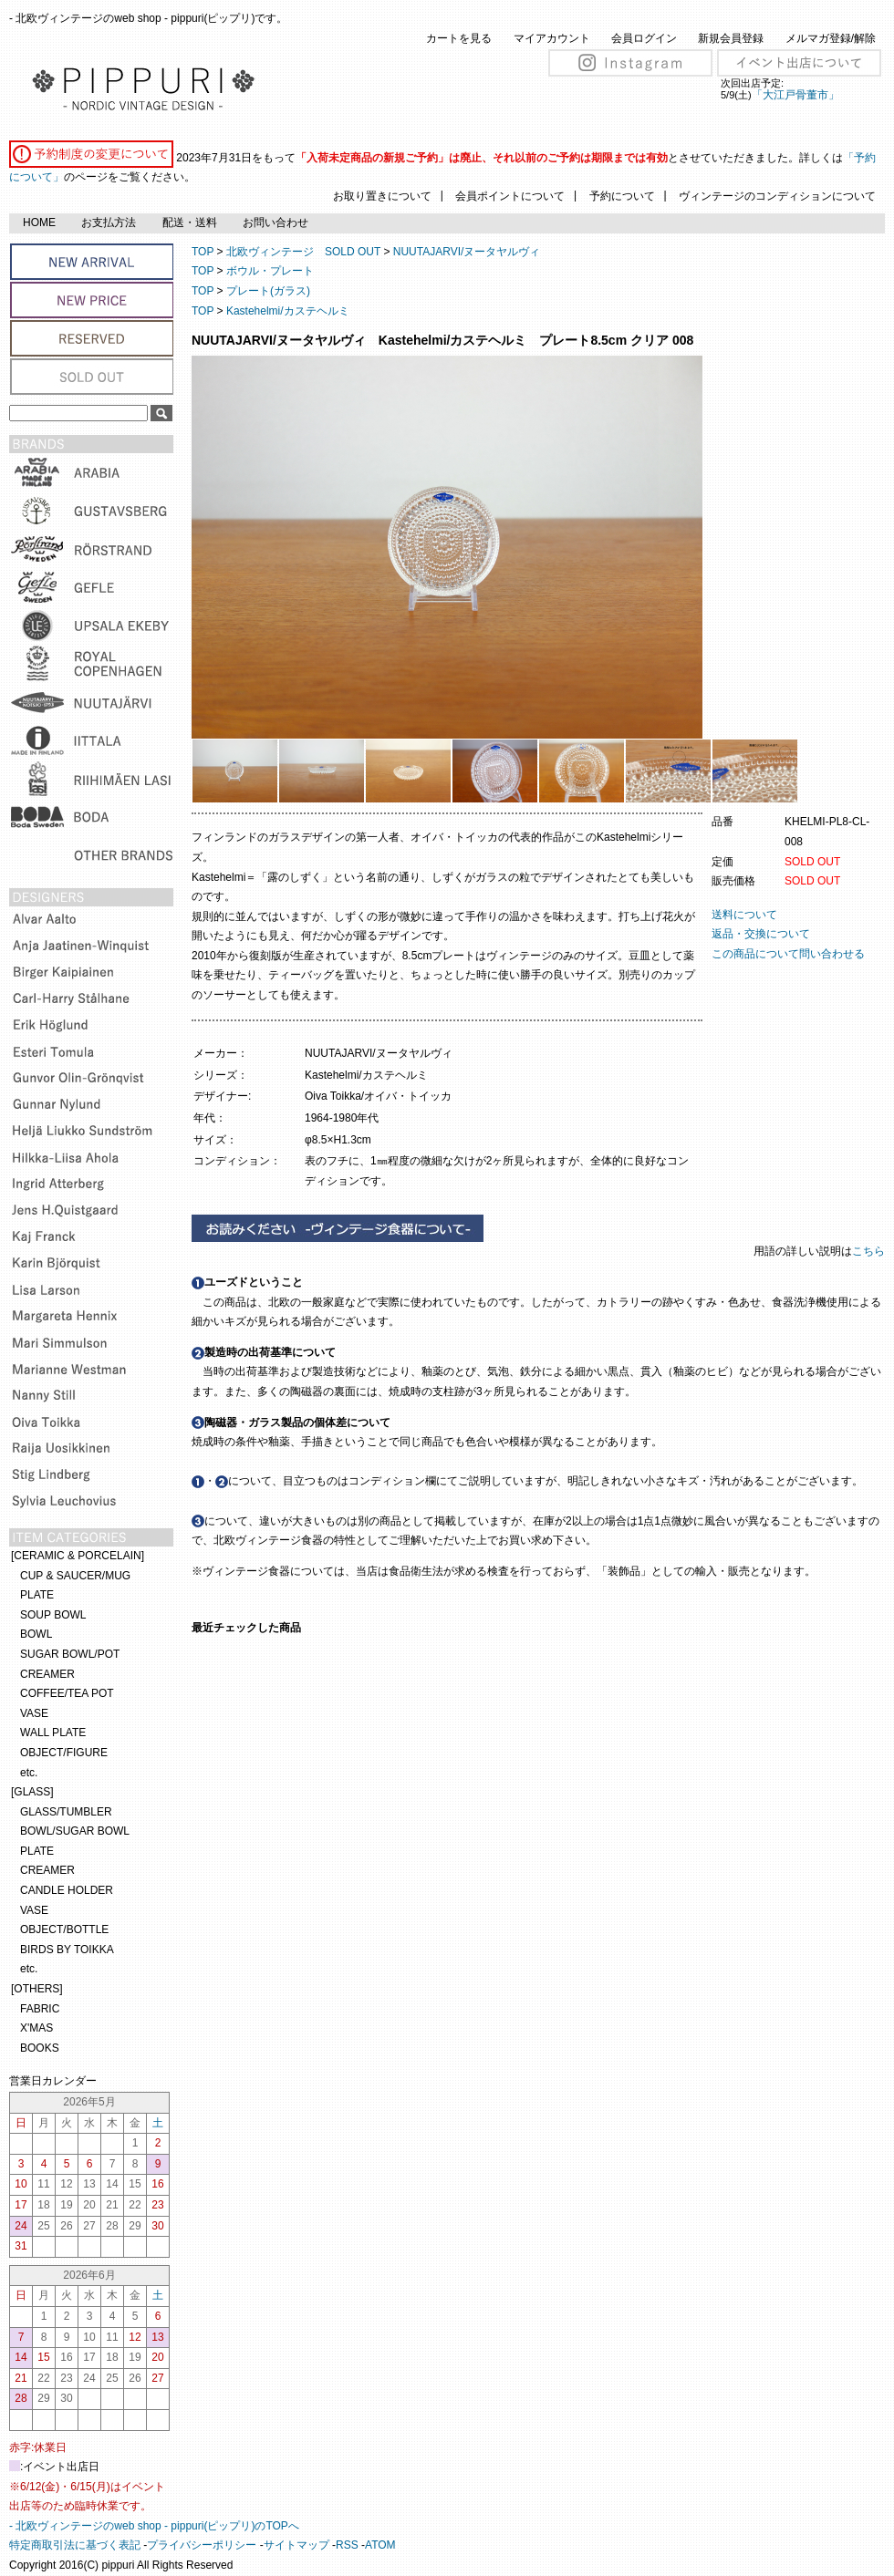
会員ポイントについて (510, 196)
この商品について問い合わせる (788, 953)
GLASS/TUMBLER (66, 1811)
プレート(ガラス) (268, 290)
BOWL (36, 1634)
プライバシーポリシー (201, 2545)
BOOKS (39, 2048)
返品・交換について (761, 933)
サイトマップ (296, 2545)
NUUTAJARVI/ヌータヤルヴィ (467, 251)
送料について (744, 914)
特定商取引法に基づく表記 (74, 2545)
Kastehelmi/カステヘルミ (287, 311)
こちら (870, 1251)
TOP (202, 251)
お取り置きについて (382, 196)
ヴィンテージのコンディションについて (777, 196)
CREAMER (47, 1674)
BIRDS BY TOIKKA (67, 1949)
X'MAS (36, 2028)
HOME (39, 222)
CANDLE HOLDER (66, 1890)
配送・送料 (189, 222)
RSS (347, 2545)
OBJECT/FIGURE (64, 1752)
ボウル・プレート (270, 270)
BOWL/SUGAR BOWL (75, 1831)
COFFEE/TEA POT (67, 1693)
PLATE (37, 1594)
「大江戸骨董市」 (795, 94)
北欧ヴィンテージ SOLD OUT (303, 251)
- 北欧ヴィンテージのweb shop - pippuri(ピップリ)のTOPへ (154, 2525)
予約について (622, 196)
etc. (28, 1772)
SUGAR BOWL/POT (70, 1654)
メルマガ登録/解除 (830, 38)
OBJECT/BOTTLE (64, 1929)
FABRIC (39, 2008)
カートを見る (459, 38)
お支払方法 (108, 222)
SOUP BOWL (53, 1615)
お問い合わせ (275, 222)
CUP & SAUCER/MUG (75, 1575)
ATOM (380, 2545)
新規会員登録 (731, 38)
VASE (34, 1713)
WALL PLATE (53, 1732)
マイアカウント (552, 38)
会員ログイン (644, 38)
